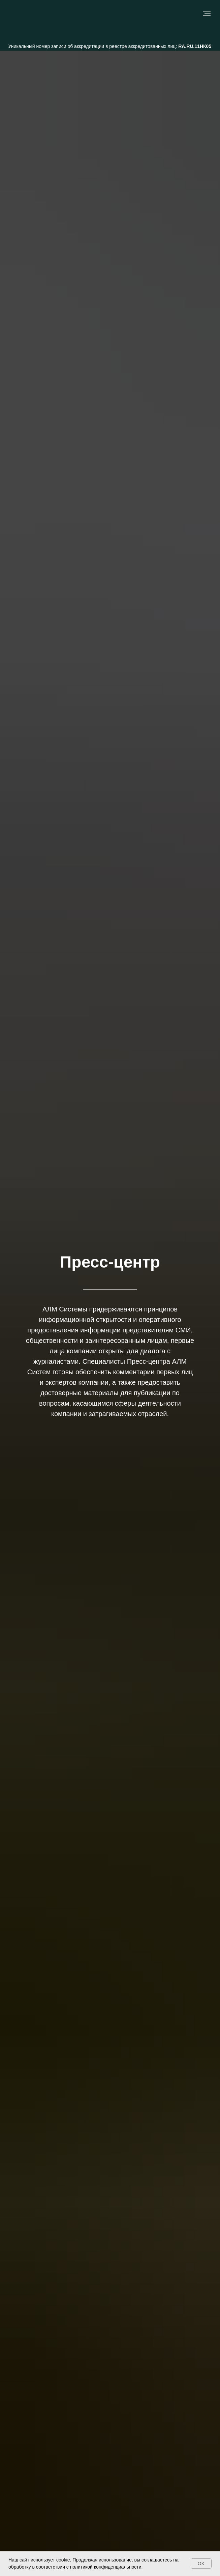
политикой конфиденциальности (106, 2567)
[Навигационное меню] (207, 13)
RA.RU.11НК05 (194, 46)
